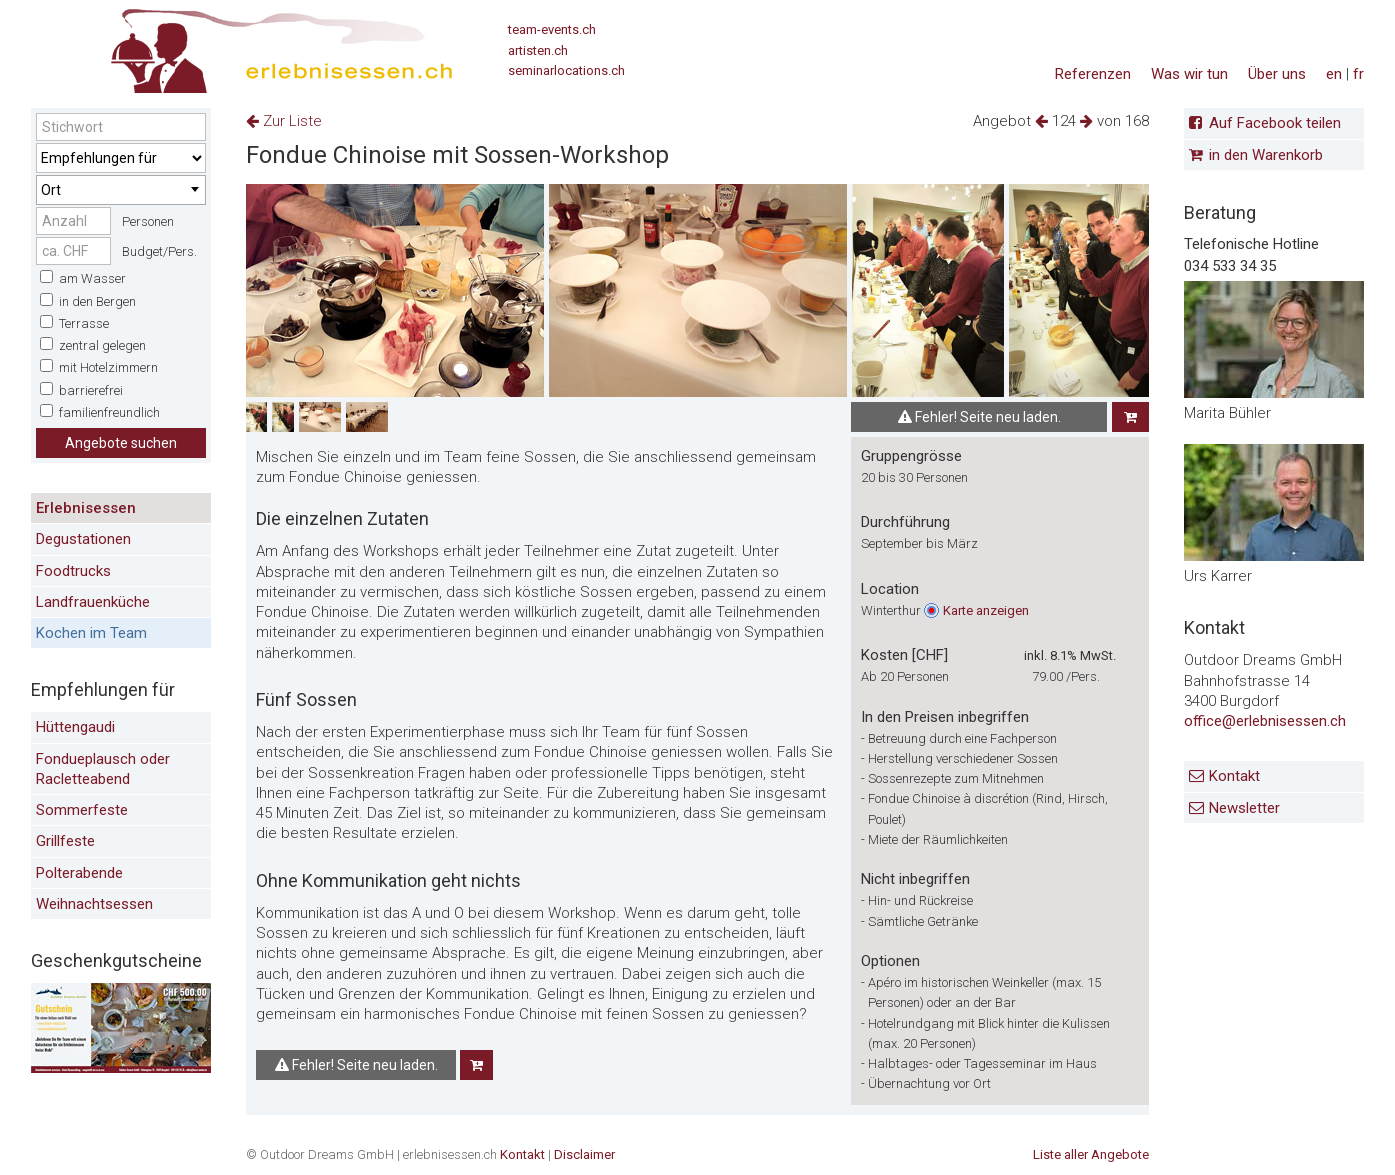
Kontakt (1234, 776)
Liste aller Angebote (1091, 1154)
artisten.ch (538, 50)
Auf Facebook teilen (1275, 123)
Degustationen (83, 539)
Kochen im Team (91, 633)
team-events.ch (552, 29)
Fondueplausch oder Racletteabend (103, 769)
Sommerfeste (82, 810)
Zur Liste (284, 121)
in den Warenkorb (1266, 155)
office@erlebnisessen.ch (1265, 721)
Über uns (1277, 74)
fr (1358, 74)
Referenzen (1093, 74)
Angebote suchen (121, 443)
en (1334, 74)
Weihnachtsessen (94, 904)
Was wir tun (1189, 74)
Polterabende (79, 873)
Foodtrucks (73, 571)
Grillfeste (65, 841)
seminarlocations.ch (566, 70)
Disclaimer (584, 1154)
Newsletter (1244, 808)
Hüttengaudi (75, 727)
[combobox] (121, 190)
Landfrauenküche (93, 602)
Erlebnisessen (86, 508)
